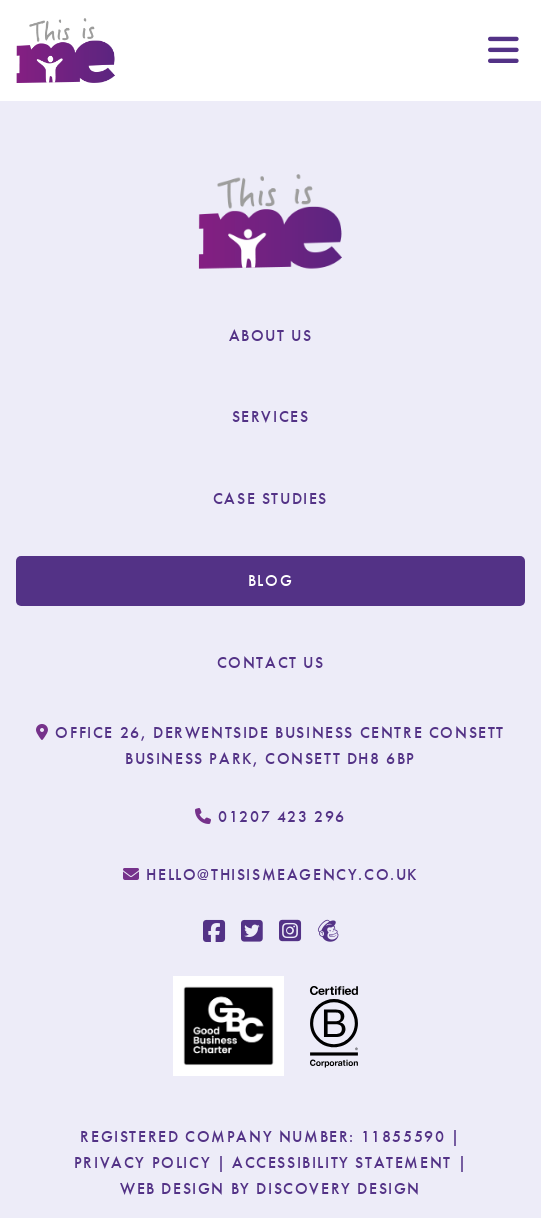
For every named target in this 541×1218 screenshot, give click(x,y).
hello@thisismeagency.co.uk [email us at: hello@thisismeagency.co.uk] (270, 874)
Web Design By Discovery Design (270, 1188)
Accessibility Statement (342, 1162)
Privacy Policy (142, 1162)
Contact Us (271, 662)
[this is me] (66, 50)
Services (271, 416)
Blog (270, 580)
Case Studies (270, 498)
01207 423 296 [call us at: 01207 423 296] (270, 816)
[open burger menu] (503, 50)
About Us (271, 335)
